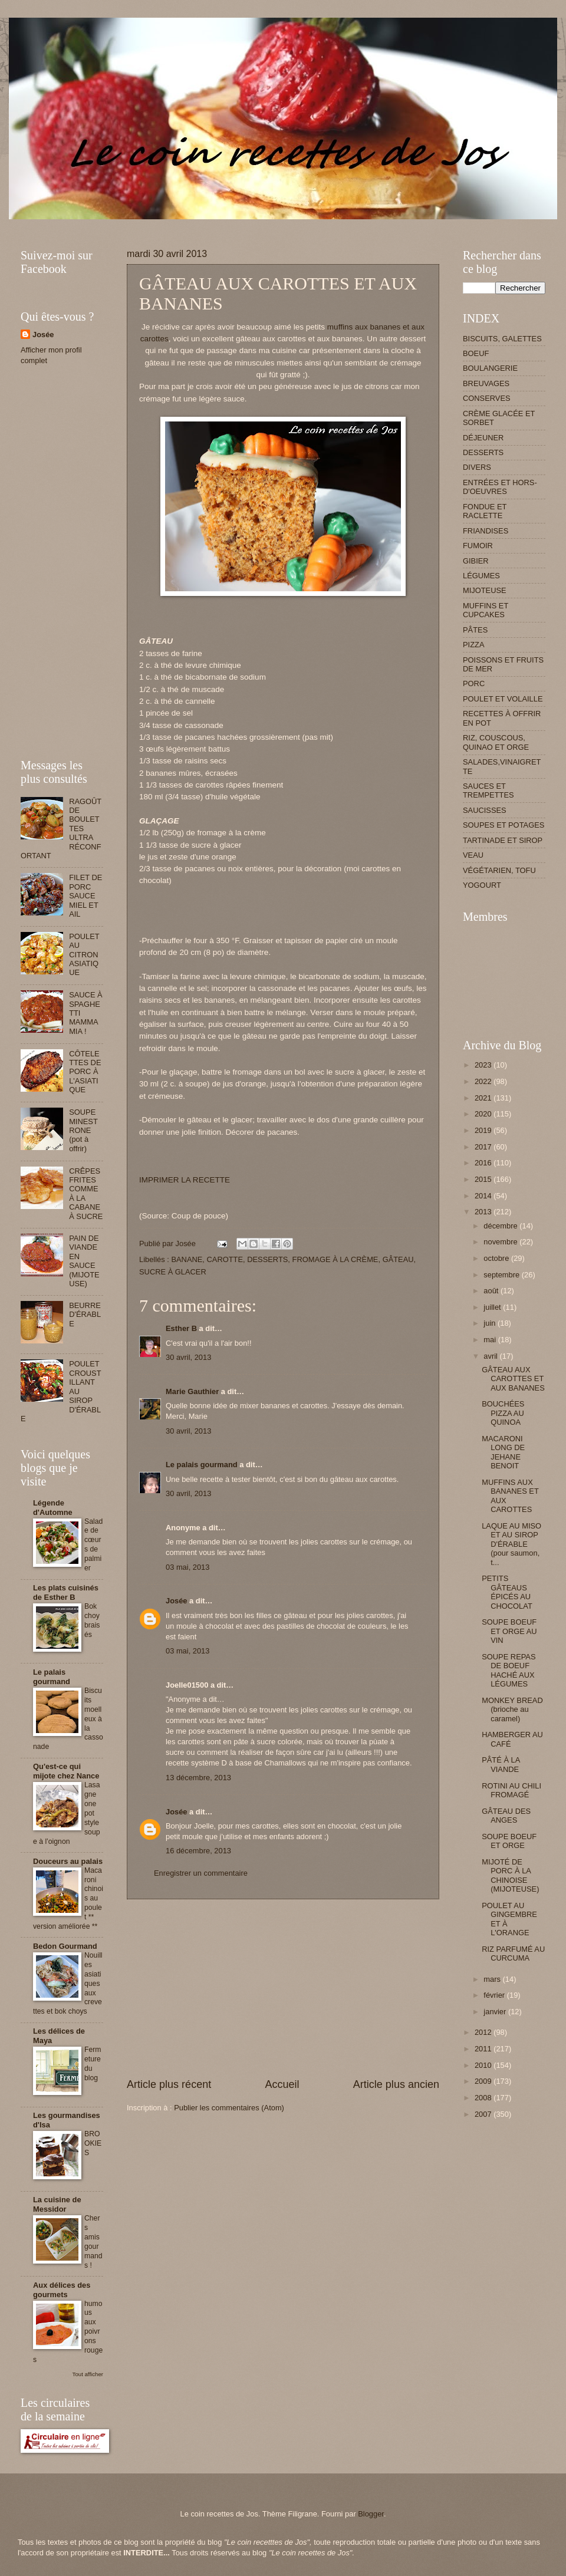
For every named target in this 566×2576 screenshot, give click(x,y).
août (492, 1290)
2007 (484, 2114)
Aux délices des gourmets (61, 2290)
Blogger (371, 2513)
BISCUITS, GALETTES (502, 338)
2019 (484, 1130)
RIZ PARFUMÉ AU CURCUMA (513, 1953)
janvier (495, 2011)
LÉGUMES (481, 575)
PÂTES (475, 629)
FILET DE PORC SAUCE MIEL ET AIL (85, 895)
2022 (484, 1081)
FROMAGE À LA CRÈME (335, 1259)
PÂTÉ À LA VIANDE (500, 1764)
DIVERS (477, 467)
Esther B (181, 1328)
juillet (493, 1307)
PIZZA (473, 644)
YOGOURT (482, 885)
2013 (484, 1211)
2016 (484, 1162)
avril (491, 1356)
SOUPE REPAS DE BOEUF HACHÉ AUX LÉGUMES (508, 1670)
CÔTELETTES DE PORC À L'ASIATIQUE (85, 1072)
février (494, 1995)
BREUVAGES (486, 383)
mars (492, 1979)
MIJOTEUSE (484, 590)
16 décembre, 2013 (198, 1850)
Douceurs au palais (68, 1861)
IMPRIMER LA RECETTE (184, 1179)
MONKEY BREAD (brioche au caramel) (512, 1709)
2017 (484, 1146)
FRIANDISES (485, 530)
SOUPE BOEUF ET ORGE (509, 1841)
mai (490, 1339)
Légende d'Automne (53, 1507)
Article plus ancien (396, 2084)
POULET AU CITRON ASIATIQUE (84, 954)
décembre (501, 1225)
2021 (484, 1097)
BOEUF (476, 353)
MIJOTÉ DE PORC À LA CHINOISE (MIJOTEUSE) (510, 1875)
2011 (484, 2048)
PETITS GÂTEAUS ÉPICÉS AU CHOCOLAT (507, 1592)
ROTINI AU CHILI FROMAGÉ (511, 1790)
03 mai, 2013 (187, 1567)
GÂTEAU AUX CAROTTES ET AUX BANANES (513, 1378)
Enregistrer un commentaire (201, 1873)
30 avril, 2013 (188, 1357)
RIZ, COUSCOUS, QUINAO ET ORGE (496, 742)
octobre (497, 1258)
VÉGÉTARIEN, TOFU (499, 870)
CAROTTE (225, 1259)
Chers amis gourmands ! (93, 2241)
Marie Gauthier (192, 1391)
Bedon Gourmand (65, 1946)
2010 (484, 2065)
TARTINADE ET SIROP (502, 840)
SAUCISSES (484, 810)
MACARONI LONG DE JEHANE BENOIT (503, 1452)
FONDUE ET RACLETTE (484, 511)
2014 (484, 1195)
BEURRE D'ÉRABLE (85, 1314)
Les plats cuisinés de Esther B (65, 1592)
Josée (176, 1600)
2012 (484, 2032)
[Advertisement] (235, 223)
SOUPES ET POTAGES (503, 825)
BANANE (186, 1259)
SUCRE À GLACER (172, 1271)
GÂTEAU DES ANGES (506, 1815)
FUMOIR (478, 545)
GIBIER (476, 560)
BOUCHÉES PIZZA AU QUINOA (503, 1413)
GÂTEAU (398, 1259)
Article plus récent (169, 2084)
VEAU (473, 855)
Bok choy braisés (92, 1620)
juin (490, 1323)
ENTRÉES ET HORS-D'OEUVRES (500, 487)
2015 (484, 1179)
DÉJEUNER (483, 437)
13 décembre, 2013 (198, 1777)
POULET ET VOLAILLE (503, 698)
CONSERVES (487, 398)
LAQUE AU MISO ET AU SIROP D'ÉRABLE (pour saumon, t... (511, 1544)
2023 (484, 1064)
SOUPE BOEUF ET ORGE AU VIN (509, 1631)
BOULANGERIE (490, 368)
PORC (474, 683)
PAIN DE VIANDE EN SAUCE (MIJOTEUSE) (84, 1261)
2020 (484, 1113)
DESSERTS (267, 1259)
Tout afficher (88, 2374)
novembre (501, 1241)
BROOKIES (92, 2143)
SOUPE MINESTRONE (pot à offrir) (83, 1130)
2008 (484, 2097)
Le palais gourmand (202, 1464)
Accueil (282, 2084)
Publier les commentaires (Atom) (229, 2107)
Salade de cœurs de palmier (93, 1545)
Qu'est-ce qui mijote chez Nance (66, 1771)
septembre (502, 1274)
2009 (484, 2081)
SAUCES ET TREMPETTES (488, 790)
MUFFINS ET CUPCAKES (485, 610)
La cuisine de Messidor (57, 2204)
